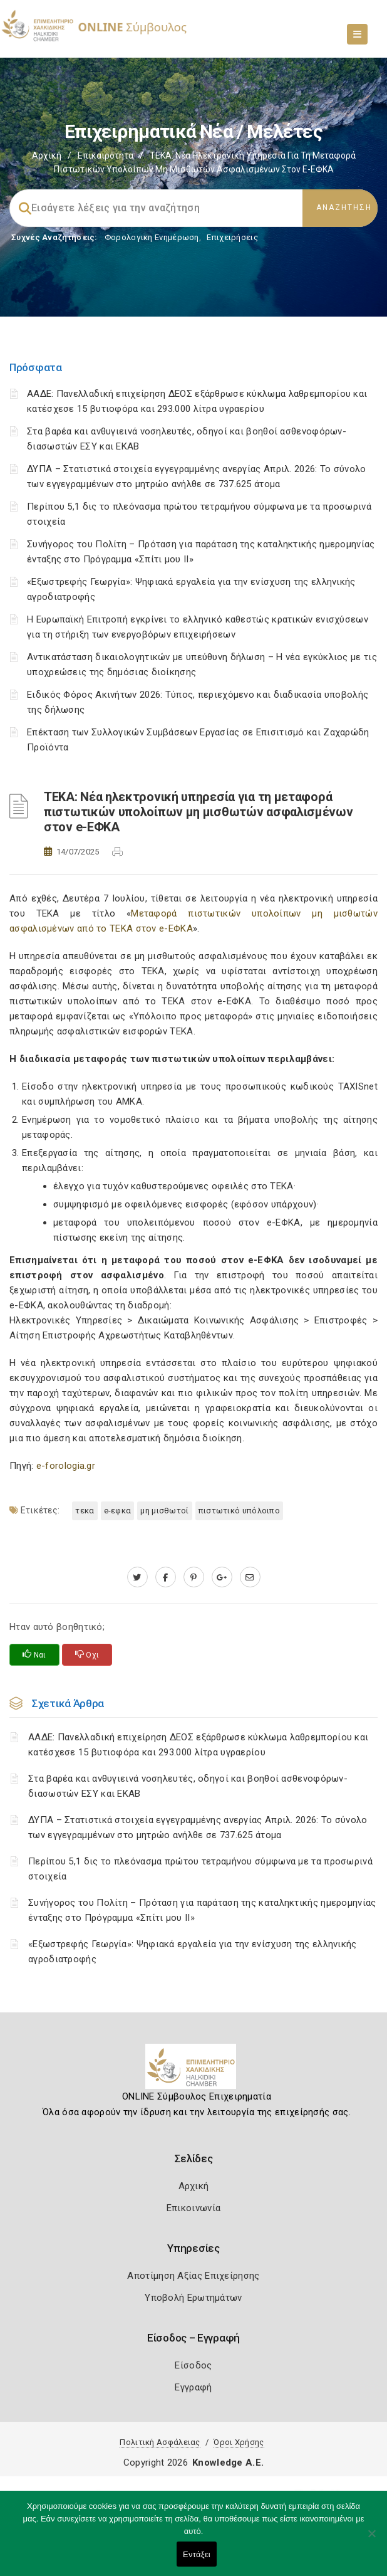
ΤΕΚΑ (84, 1510)
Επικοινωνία (193, 2208)
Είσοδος (193, 2365)
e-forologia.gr (65, 1465)
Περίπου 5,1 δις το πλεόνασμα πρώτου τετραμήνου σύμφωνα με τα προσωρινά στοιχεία (200, 1869)
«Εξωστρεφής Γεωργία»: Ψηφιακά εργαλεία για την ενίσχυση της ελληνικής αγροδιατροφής (192, 1951)
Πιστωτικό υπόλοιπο (239, 1510)
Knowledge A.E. (228, 2462)
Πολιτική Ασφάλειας (160, 2442)
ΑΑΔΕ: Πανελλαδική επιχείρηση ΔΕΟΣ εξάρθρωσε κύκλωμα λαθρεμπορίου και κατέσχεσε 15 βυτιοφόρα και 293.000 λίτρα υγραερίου (198, 1745)
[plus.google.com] (222, 1577)
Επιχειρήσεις (232, 237)
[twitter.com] (137, 1577)
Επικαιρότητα (105, 155)
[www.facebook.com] (166, 1577)
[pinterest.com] (194, 1577)
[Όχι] (371, 2539)
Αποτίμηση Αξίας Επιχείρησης (193, 2275)
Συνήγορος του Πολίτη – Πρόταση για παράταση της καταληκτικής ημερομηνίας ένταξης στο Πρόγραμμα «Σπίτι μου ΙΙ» (202, 1910)
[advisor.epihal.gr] (250, 1577)
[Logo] (193, 2071)
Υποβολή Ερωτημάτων (193, 2297)
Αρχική (46, 155)
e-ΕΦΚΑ (118, 1510)
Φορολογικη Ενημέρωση (152, 237)
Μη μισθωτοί (164, 1510)
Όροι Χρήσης (239, 2442)
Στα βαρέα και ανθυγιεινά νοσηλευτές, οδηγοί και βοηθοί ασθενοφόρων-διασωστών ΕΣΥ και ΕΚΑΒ (188, 1786)
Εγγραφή (193, 2387)
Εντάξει (196, 2554)
